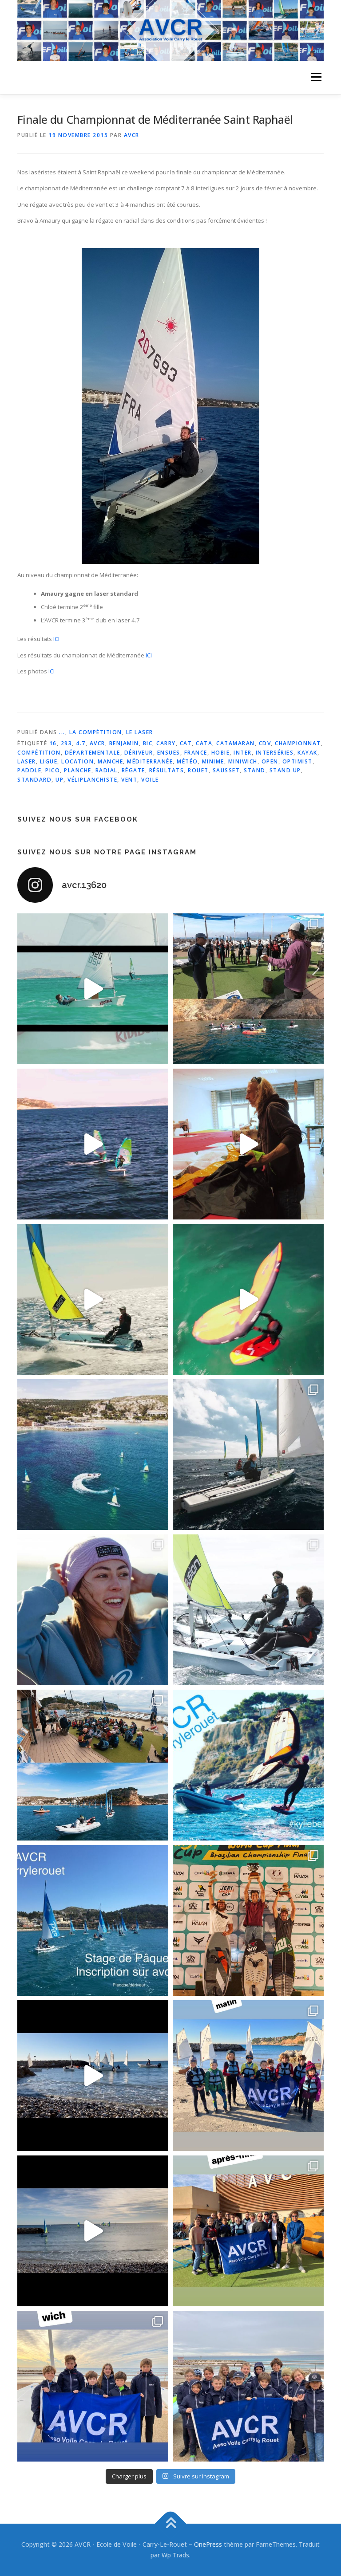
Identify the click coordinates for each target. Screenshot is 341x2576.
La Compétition (95, 732)
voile (150, 779)
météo (187, 761)
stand (255, 770)
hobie (220, 752)
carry (166, 743)
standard (34, 779)
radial (106, 770)
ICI (56, 639)
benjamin (124, 743)
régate (133, 770)
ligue (49, 761)
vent (129, 779)
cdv (265, 743)
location (77, 761)
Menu (316, 77)
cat (186, 743)
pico (52, 770)
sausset (226, 770)
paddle (29, 770)
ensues (168, 752)
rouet (198, 770)
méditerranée (150, 761)
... (62, 732)
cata (204, 743)
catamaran (235, 743)
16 (53, 743)
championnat (298, 743)
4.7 (81, 743)
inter (243, 752)
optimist (297, 761)
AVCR (131, 135)
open (270, 761)
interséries (275, 752)
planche (77, 770)
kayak (307, 752)
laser (26, 761)
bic (148, 743)
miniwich (243, 761)
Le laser (139, 732)
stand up (285, 770)
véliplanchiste (92, 779)
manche (110, 761)
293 (66, 743)
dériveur (138, 752)
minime (213, 761)
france (195, 752)
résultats (166, 770)
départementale (92, 752)
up (59, 779)
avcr (97, 743)
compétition (39, 752)
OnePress (208, 2544)
